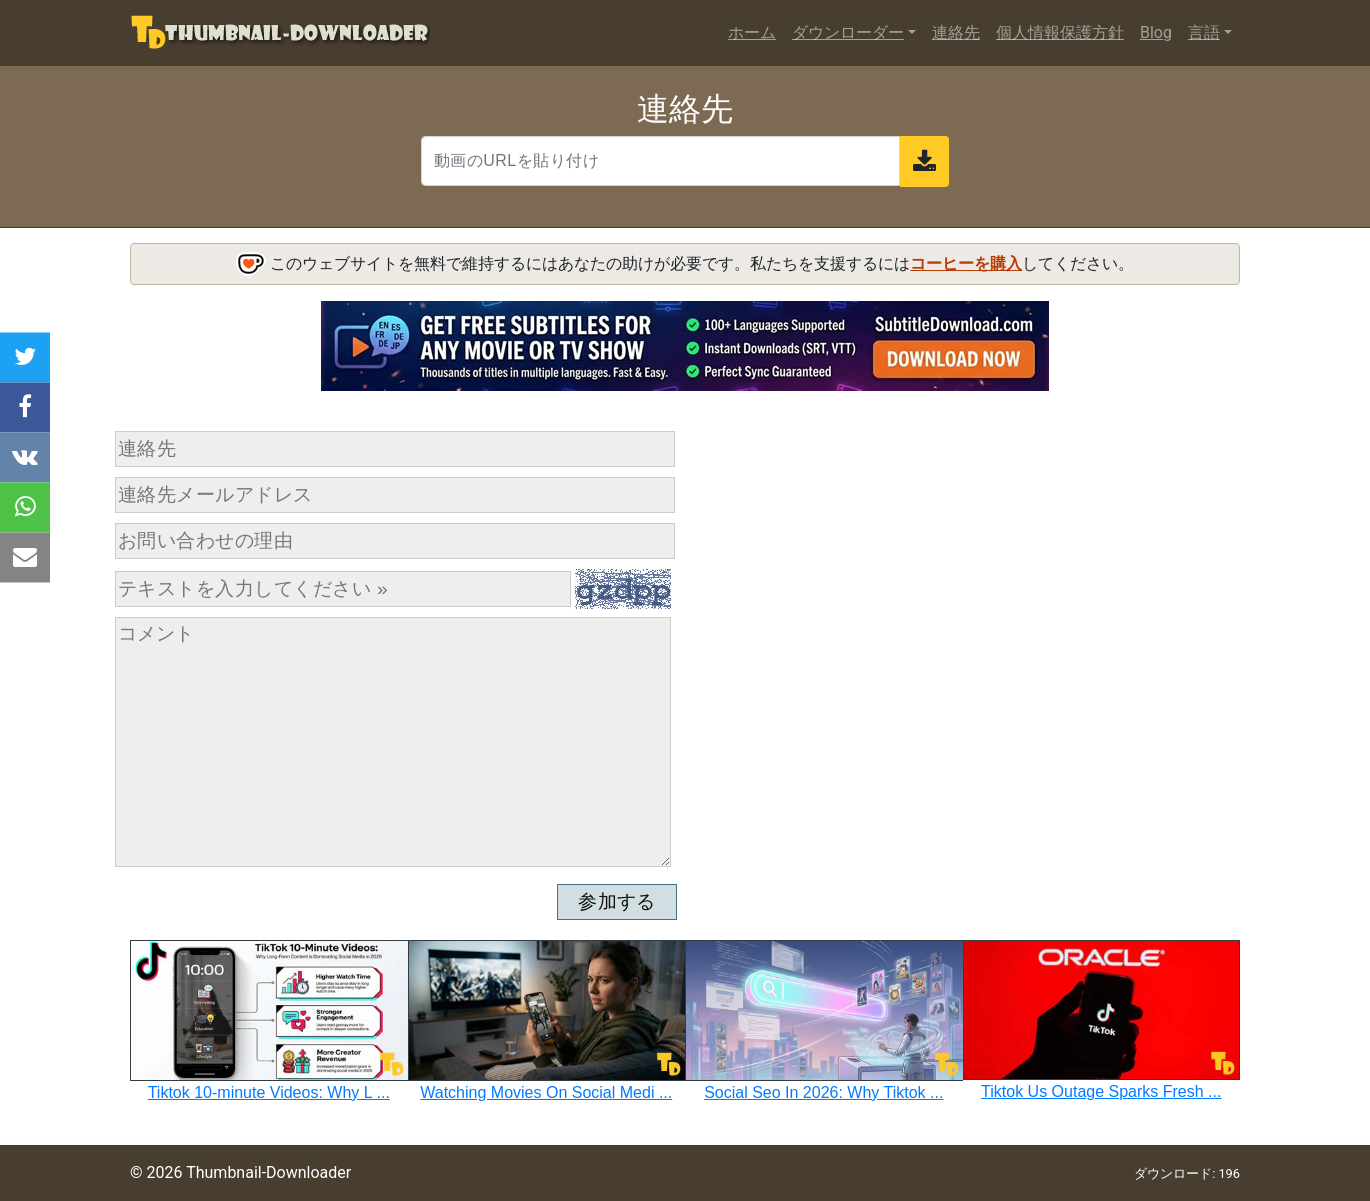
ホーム (752, 32)
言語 (1204, 32)
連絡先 (956, 32)
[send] (924, 161)
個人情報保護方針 (1060, 32)
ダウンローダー (848, 32)
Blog (1156, 32)
